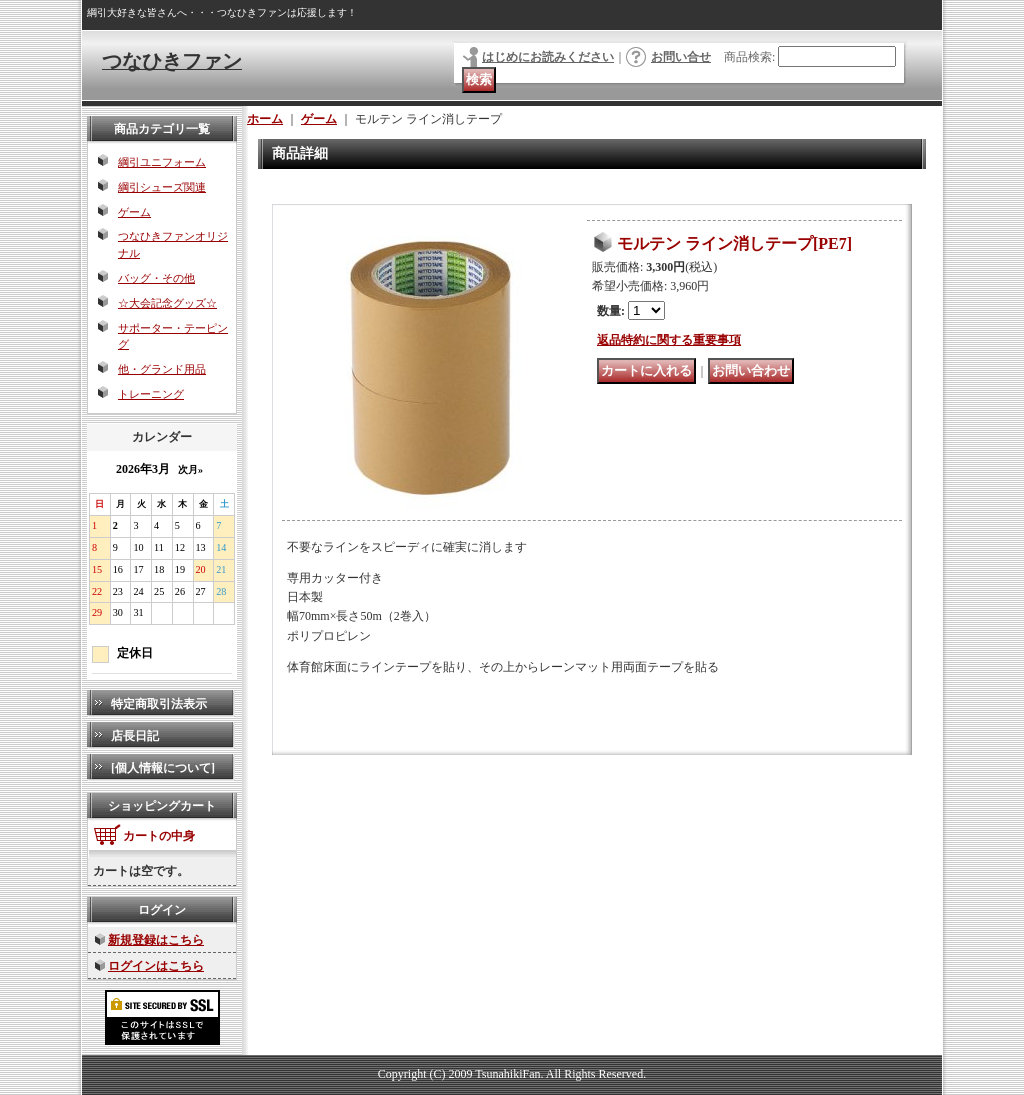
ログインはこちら (156, 966)
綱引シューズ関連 (162, 187)
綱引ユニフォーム (162, 162)
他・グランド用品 (162, 369)
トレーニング (151, 394)
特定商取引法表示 (159, 704)
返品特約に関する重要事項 (669, 340)
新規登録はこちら (156, 940)
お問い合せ (681, 57)
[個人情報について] (163, 768)
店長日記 (135, 736)
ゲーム (134, 212)
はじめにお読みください (548, 57)
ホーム (265, 119)
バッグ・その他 (156, 278)
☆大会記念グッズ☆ (167, 303)
